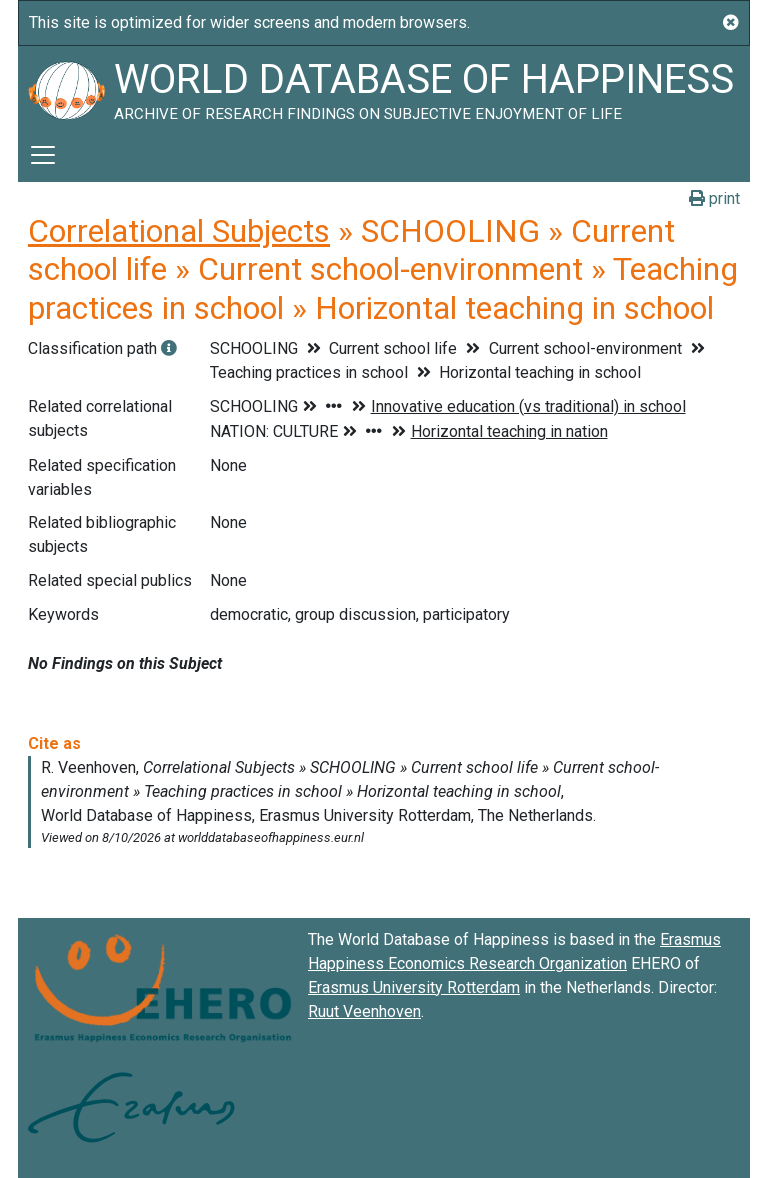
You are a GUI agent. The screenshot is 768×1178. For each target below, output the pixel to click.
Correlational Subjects (179, 231)
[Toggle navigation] (43, 155)
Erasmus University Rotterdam (414, 987)
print (714, 198)
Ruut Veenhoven (364, 1011)
